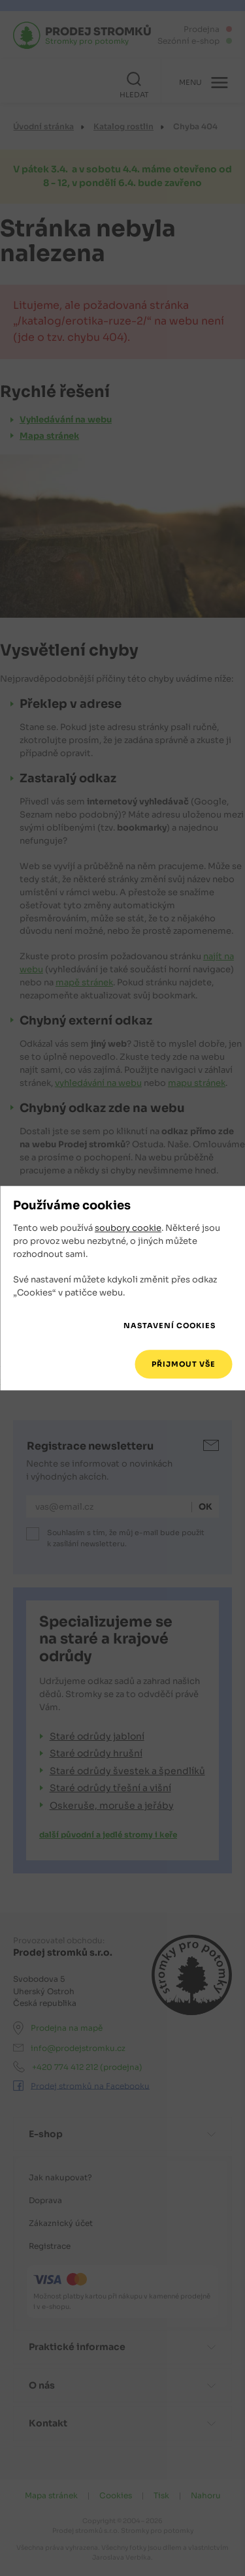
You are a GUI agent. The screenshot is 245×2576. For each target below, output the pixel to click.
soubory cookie (128, 1228)
